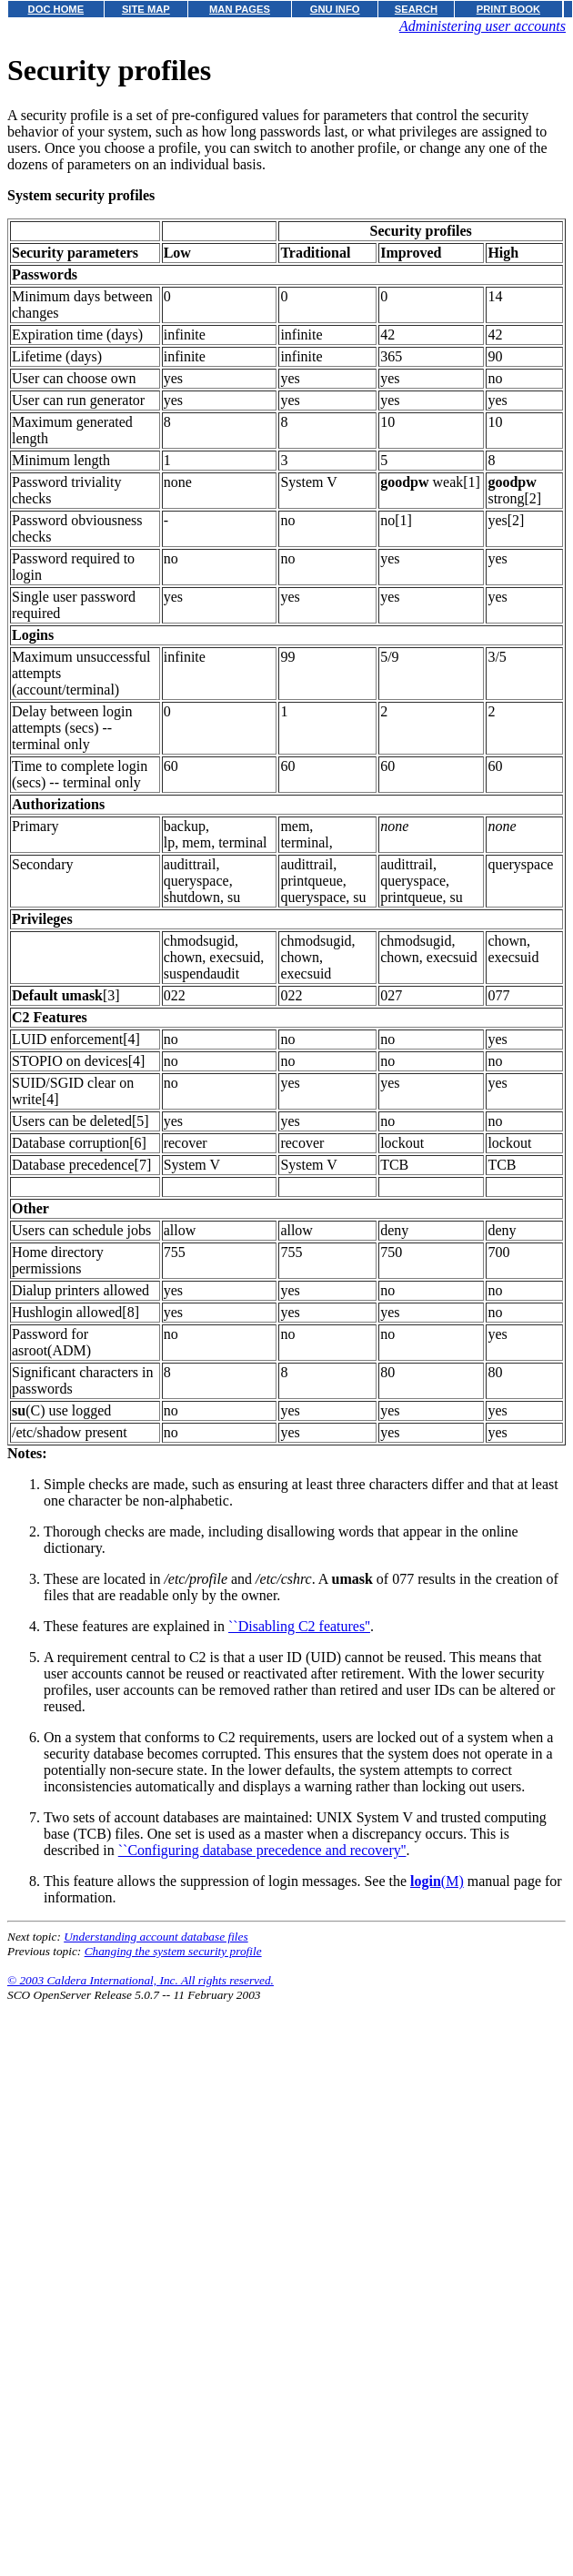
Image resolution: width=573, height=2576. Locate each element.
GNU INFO (335, 9)
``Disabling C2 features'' (299, 1626)
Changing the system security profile (173, 1951)
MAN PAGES (239, 9)
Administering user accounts (482, 26)
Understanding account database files (156, 1936)
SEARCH (416, 9)
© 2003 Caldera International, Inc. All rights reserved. (140, 1980)
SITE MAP (146, 9)
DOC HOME (56, 9)
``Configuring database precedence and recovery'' (262, 1850)
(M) (437, 1881)
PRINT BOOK (508, 9)
